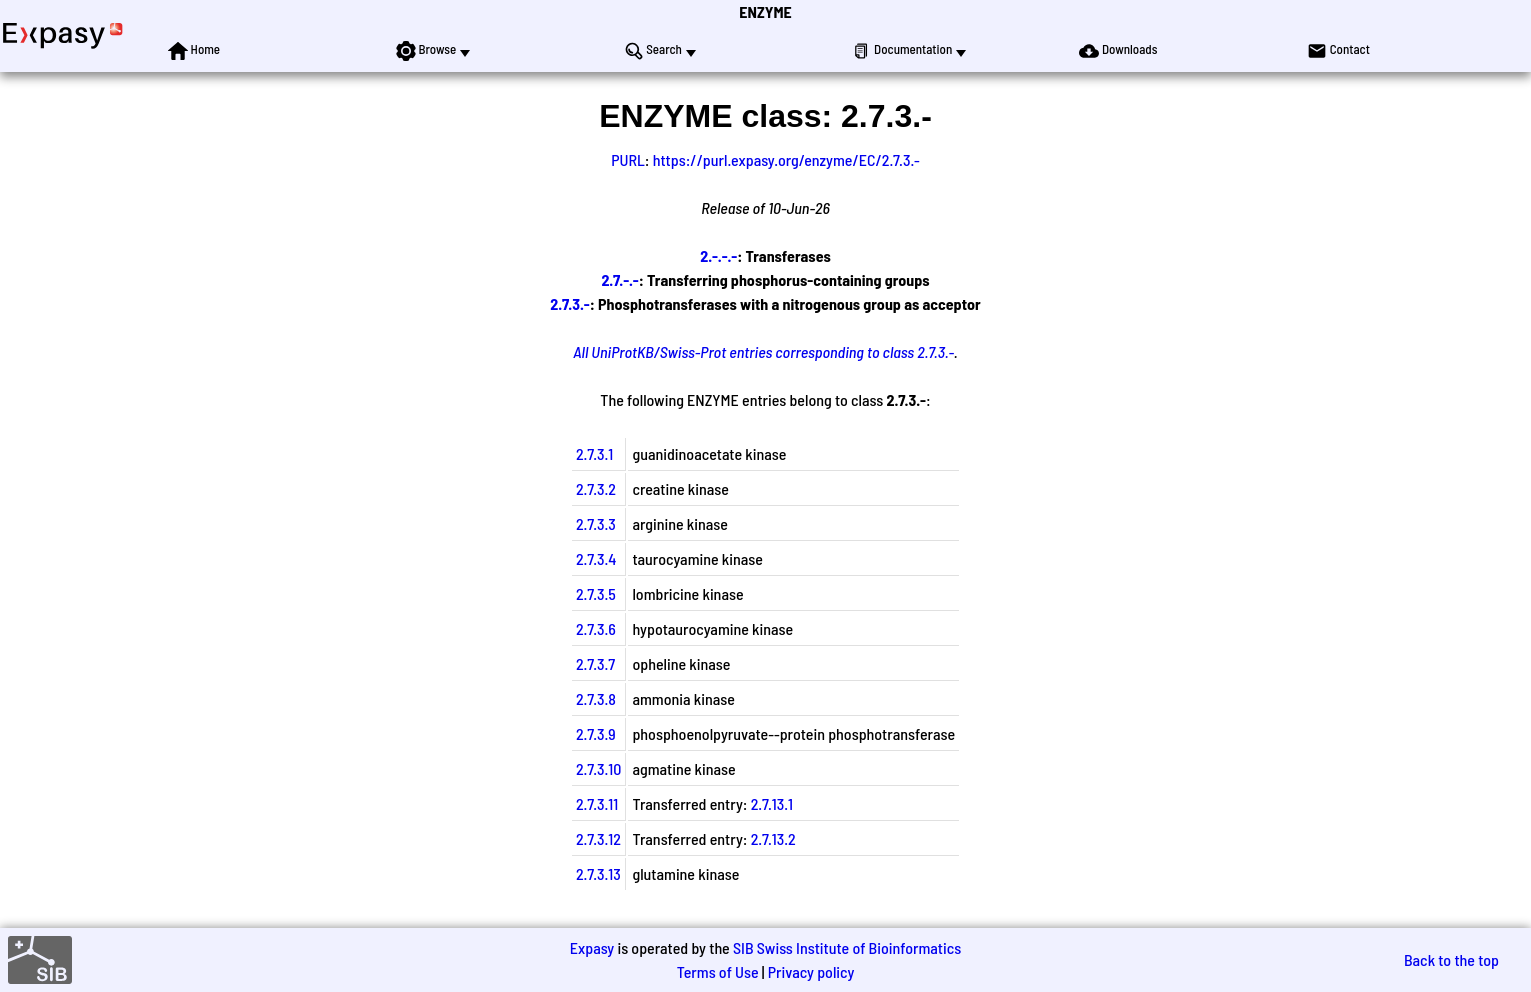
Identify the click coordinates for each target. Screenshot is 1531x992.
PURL (628, 159)
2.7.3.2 (596, 488)
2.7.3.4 (596, 558)
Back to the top (1451, 959)
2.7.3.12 (598, 838)
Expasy (592, 947)
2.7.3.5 (596, 593)
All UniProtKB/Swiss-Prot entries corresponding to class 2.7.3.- (763, 351)
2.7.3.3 (596, 523)
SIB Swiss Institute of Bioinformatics (847, 947)
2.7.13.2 (773, 838)
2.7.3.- (570, 303)
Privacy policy (811, 971)
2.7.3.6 (596, 628)
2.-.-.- (718, 255)
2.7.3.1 (594, 453)
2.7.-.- (619, 279)
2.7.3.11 (597, 803)
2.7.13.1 (772, 803)
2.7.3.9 (596, 733)
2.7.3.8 (596, 698)
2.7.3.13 (598, 873)
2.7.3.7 (595, 663)
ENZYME (765, 11)
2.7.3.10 (599, 768)
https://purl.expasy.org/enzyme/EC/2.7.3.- (786, 159)
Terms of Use (718, 971)
